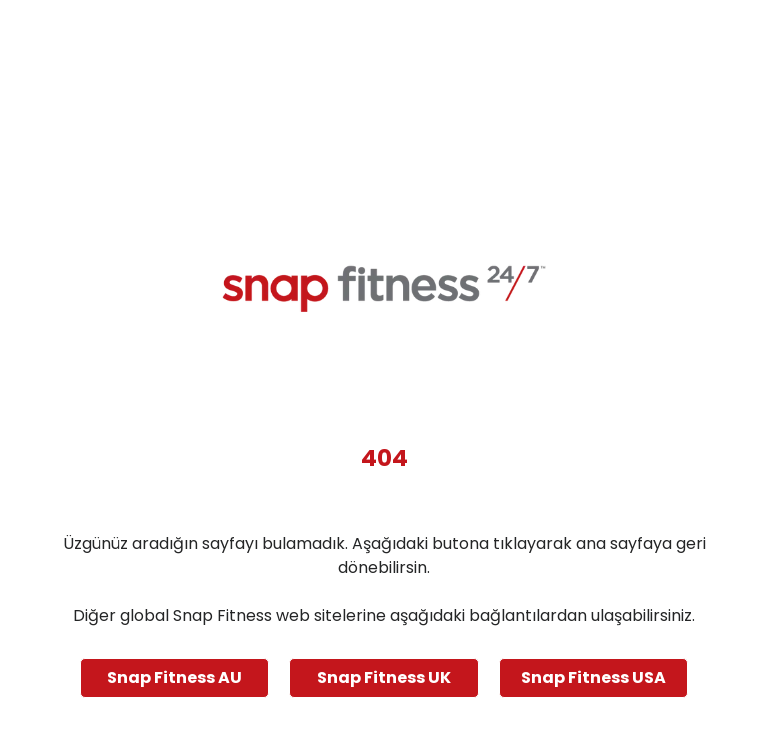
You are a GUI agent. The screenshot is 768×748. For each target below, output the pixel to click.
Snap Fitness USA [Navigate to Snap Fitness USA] (593, 677)
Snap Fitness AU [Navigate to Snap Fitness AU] (174, 677)
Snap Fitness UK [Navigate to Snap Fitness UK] (384, 677)
